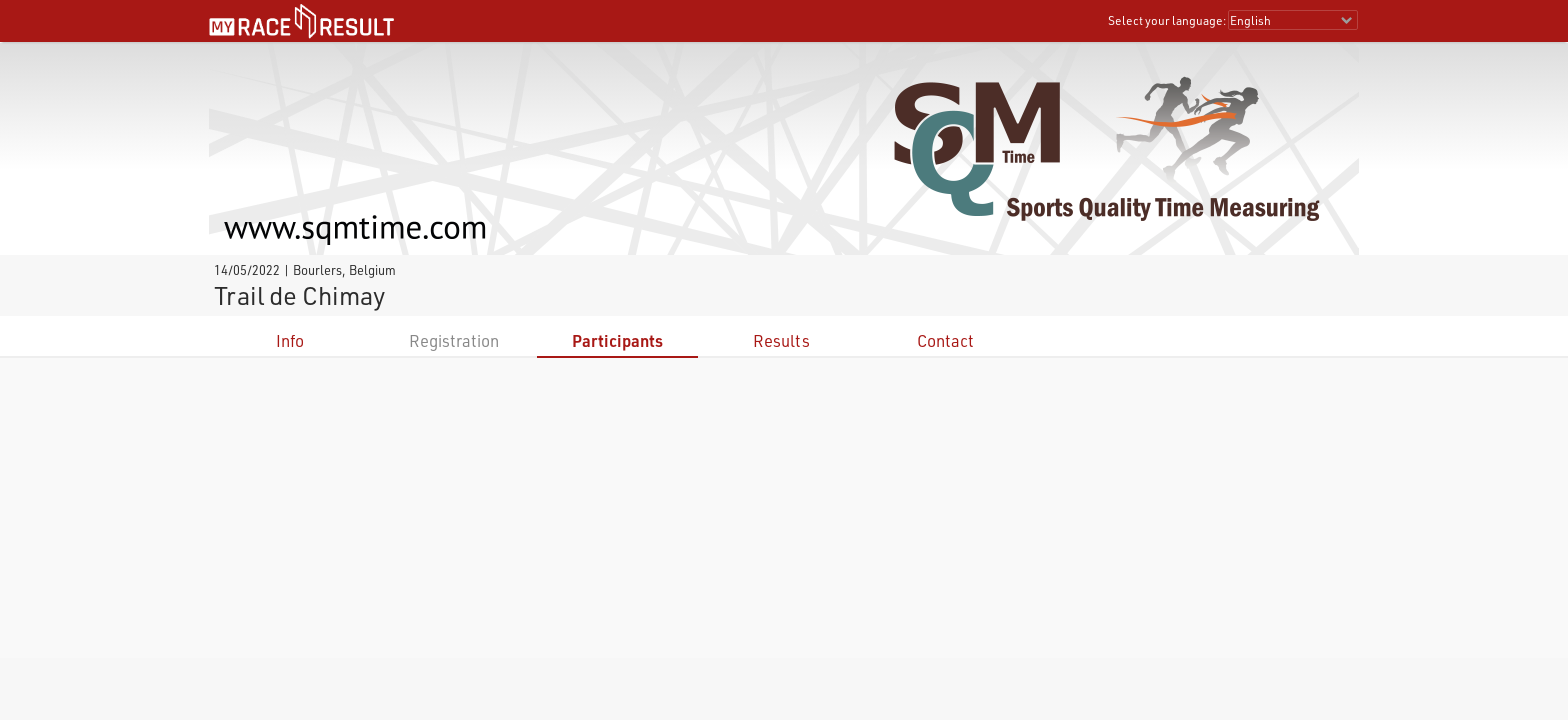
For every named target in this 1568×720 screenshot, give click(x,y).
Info (290, 340)
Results (781, 340)
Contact (945, 340)
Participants (617, 340)
